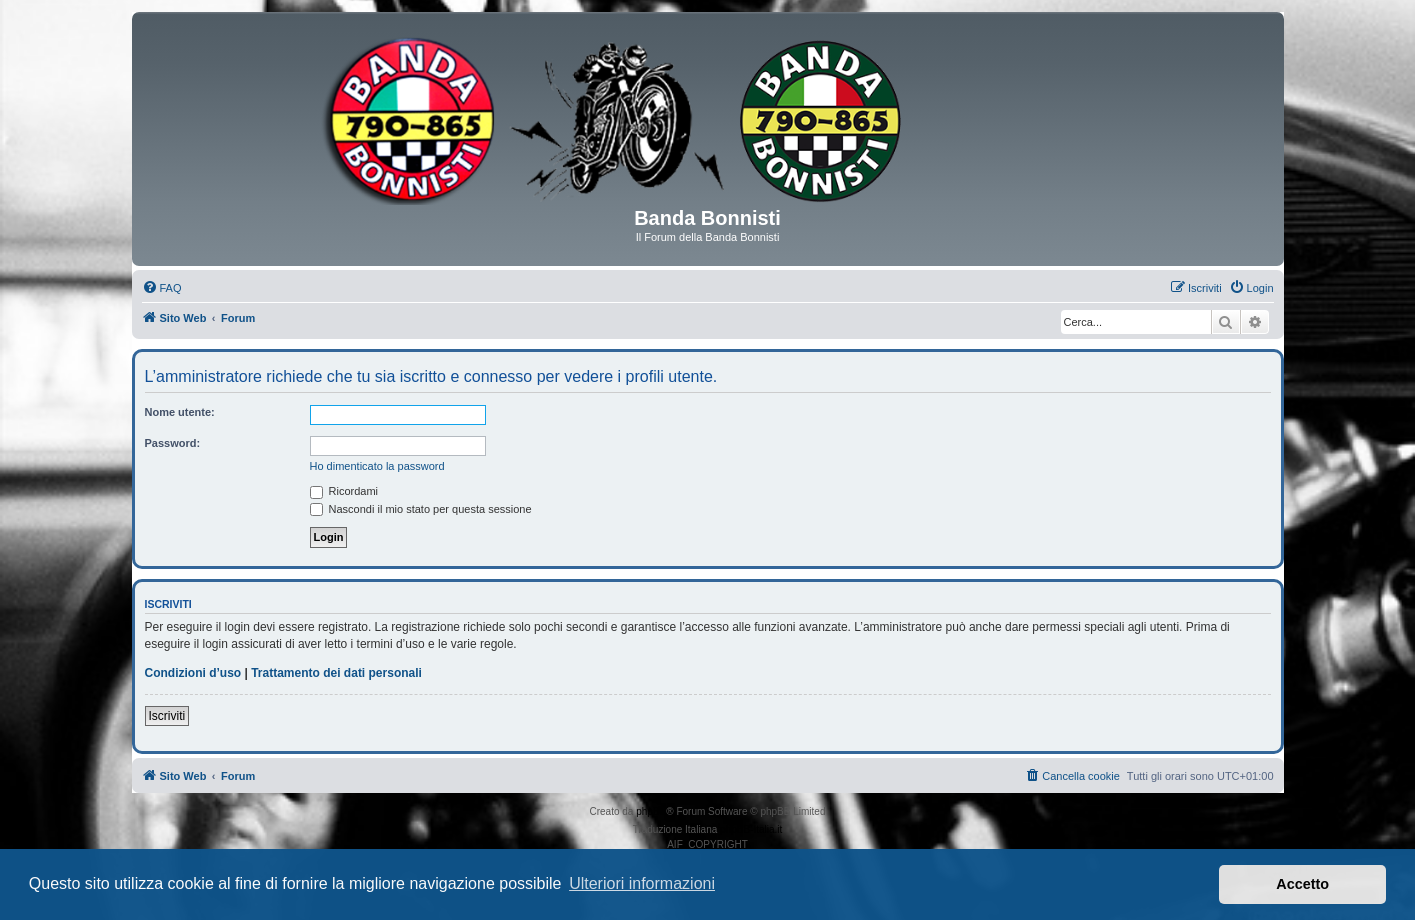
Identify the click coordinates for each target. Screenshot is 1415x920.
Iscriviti (167, 716)
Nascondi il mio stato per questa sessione (421, 509)
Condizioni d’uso (193, 673)
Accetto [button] (1302, 884)
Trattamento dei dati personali (336, 673)
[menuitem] (162, 288)
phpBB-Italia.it (751, 829)
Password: (173, 443)
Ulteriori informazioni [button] (642, 883)
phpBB (651, 811)
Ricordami (344, 491)
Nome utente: (180, 412)
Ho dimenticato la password (377, 466)
